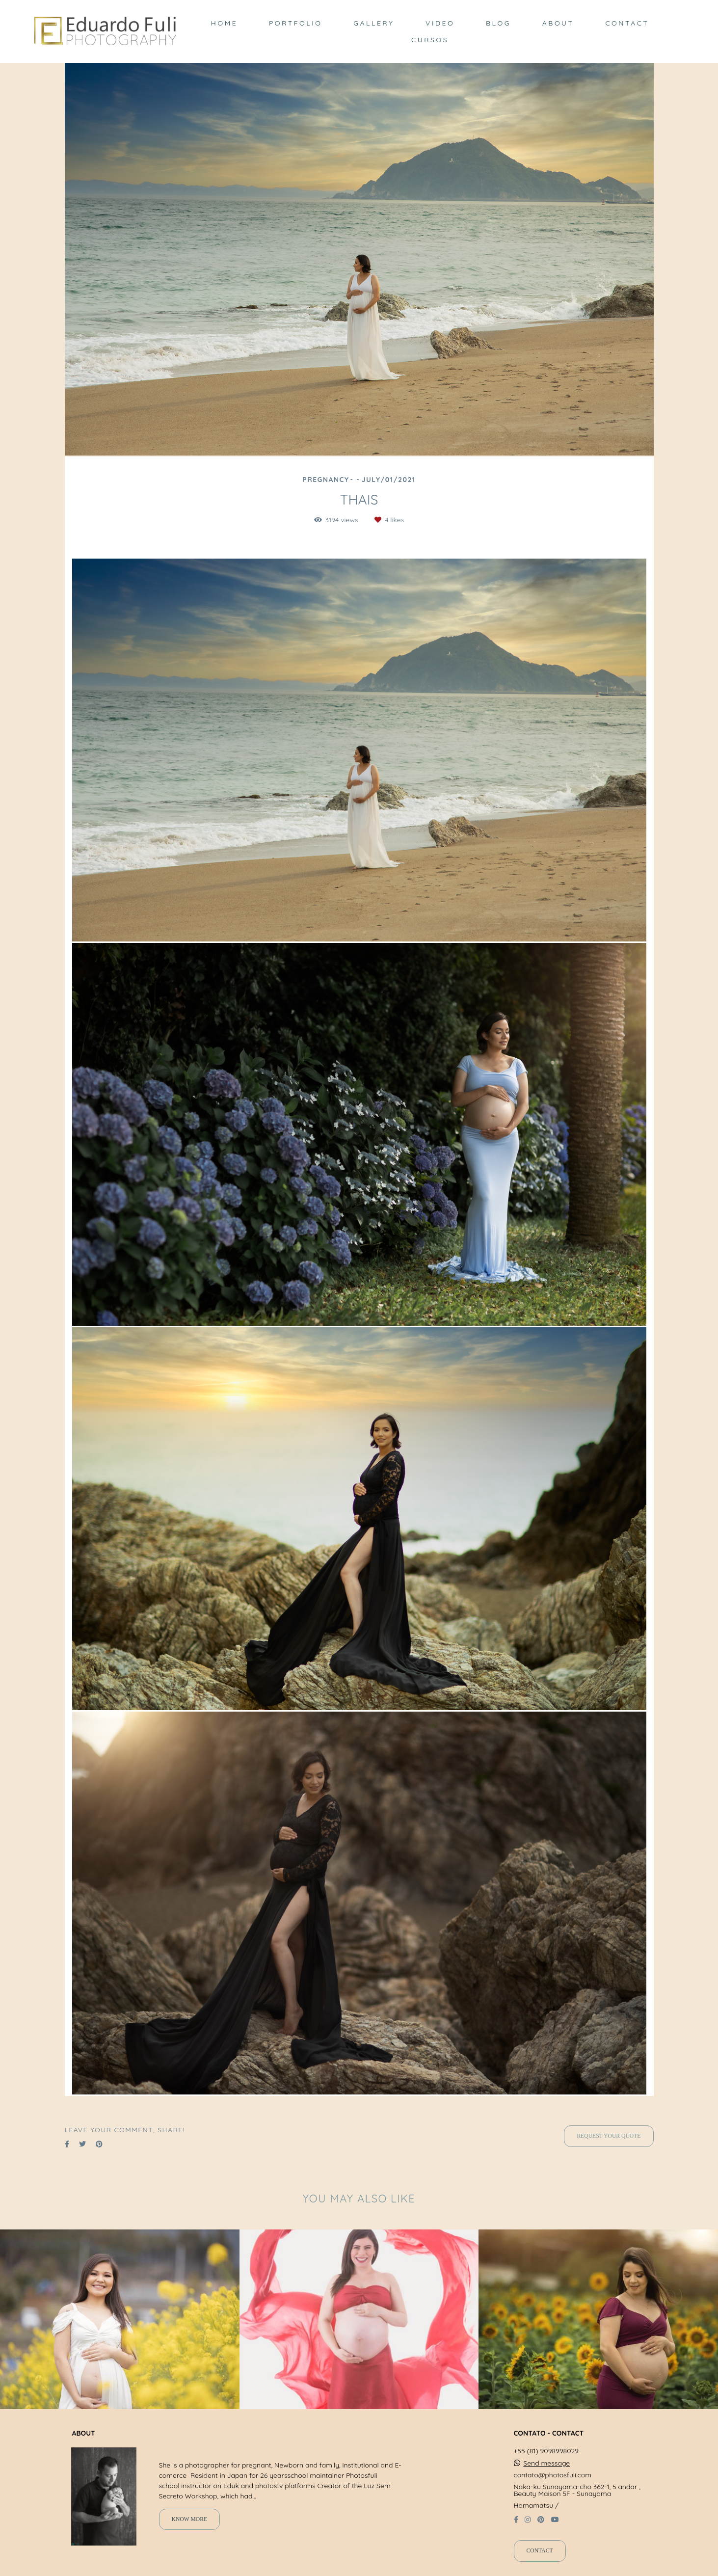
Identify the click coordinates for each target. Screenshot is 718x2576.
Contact (540, 2551)
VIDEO (439, 23)
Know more (190, 2519)
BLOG (498, 23)
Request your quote (608, 2136)
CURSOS (430, 39)
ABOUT (558, 23)
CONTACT (627, 23)
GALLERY (373, 23)
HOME (224, 23)
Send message (546, 2463)
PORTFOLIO (295, 23)
